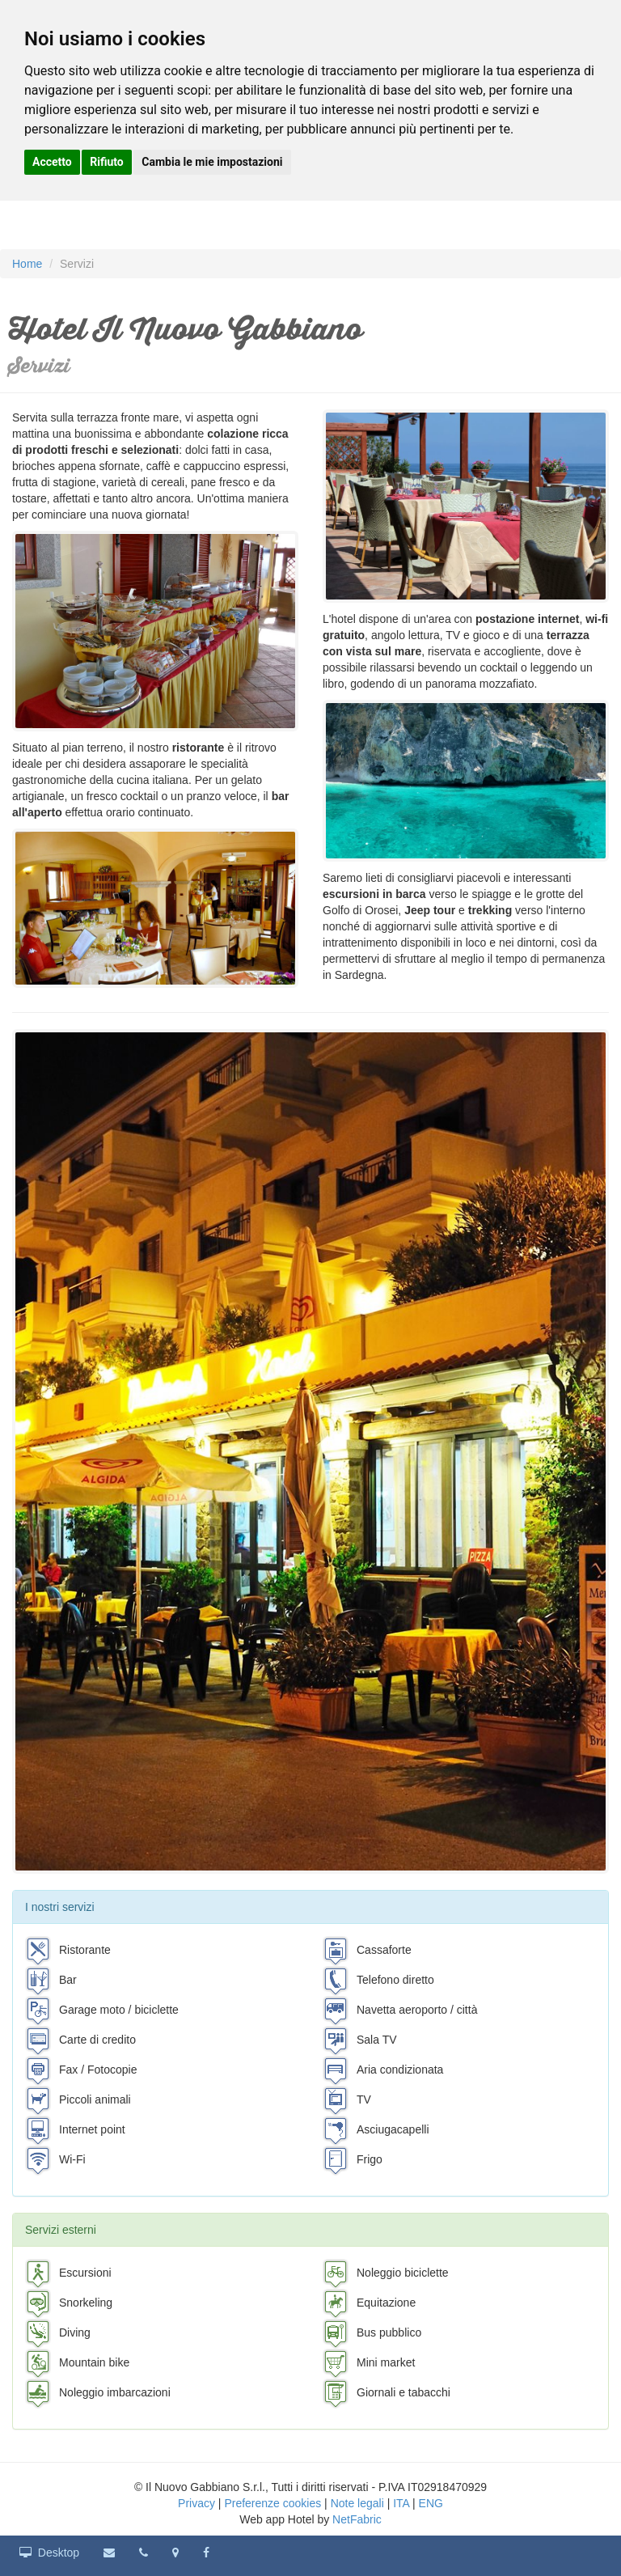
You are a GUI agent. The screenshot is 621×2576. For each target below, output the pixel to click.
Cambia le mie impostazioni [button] (212, 161)
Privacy (196, 2503)
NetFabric (357, 2519)
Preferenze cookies (272, 2503)
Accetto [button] (52, 161)
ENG (431, 2503)
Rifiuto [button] (107, 161)
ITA (401, 2503)
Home (27, 263)
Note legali (357, 2503)
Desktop (49, 2552)
